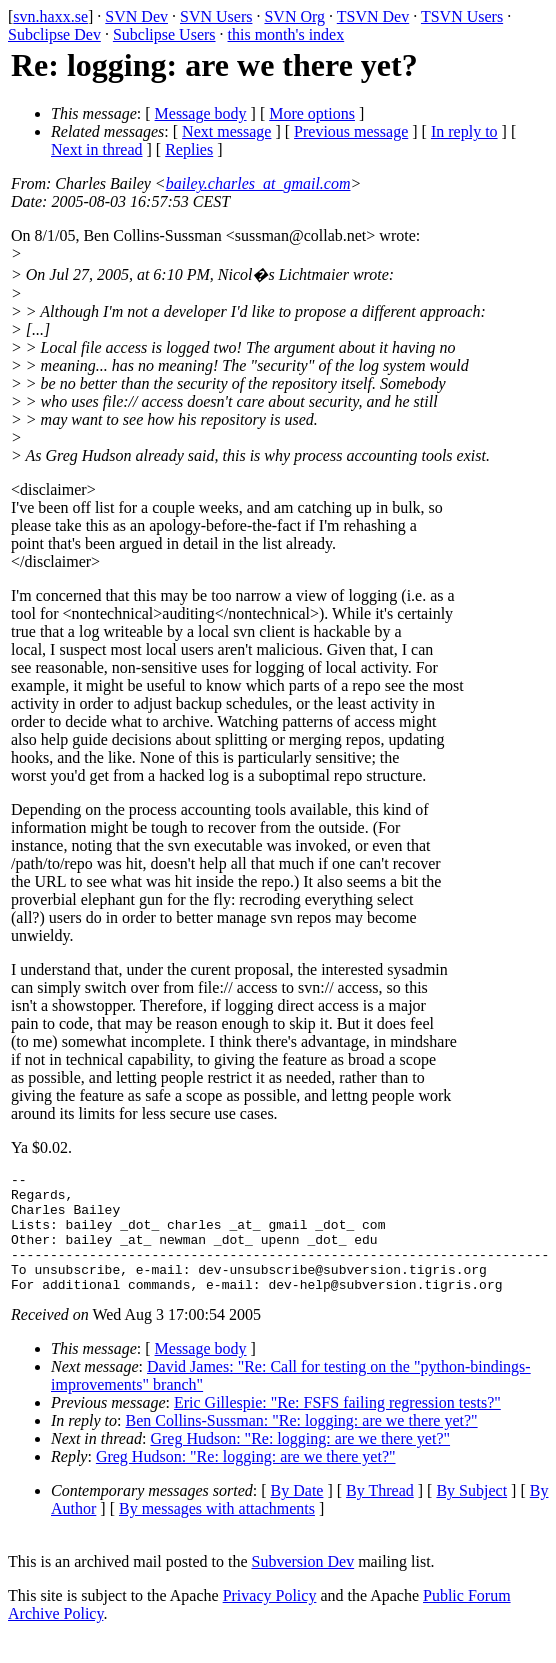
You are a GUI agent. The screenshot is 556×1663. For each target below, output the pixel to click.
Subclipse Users (164, 34)
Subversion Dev (303, 1585)
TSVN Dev (373, 16)
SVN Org (294, 16)
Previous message (351, 131)
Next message (226, 131)
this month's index (286, 34)
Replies (189, 149)
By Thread (380, 1514)
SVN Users (216, 16)
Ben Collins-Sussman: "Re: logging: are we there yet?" (302, 1444)
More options (312, 113)
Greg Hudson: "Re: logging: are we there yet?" (300, 1462)
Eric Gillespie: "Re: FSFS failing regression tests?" (337, 1426)
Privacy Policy (270, 1619)
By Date (297, 1514)
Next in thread (97, 149)
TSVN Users (462, 16)
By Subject (471, 1514)
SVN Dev (136, 16)
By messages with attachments (217, 1532)
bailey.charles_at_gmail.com (258, 183)
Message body (201, 113)
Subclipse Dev (54, 34)
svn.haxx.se (50, 16)
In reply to (464, 131)
